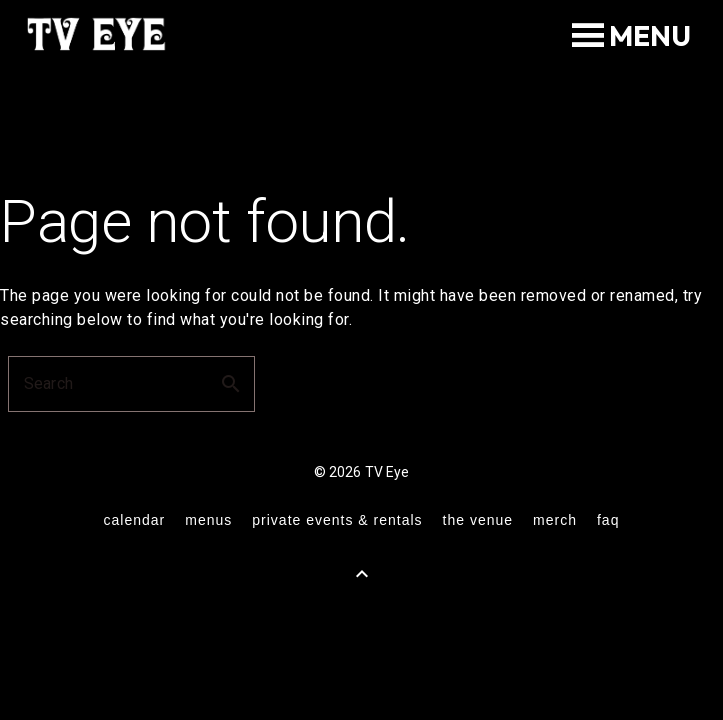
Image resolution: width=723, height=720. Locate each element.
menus (208, 520)
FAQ (608, 520)
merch (555, 520)
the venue (478, 520)
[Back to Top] (362, 574)
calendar (135, 520)
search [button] (231, 384)
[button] (650, 36)
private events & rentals (337, 520)
